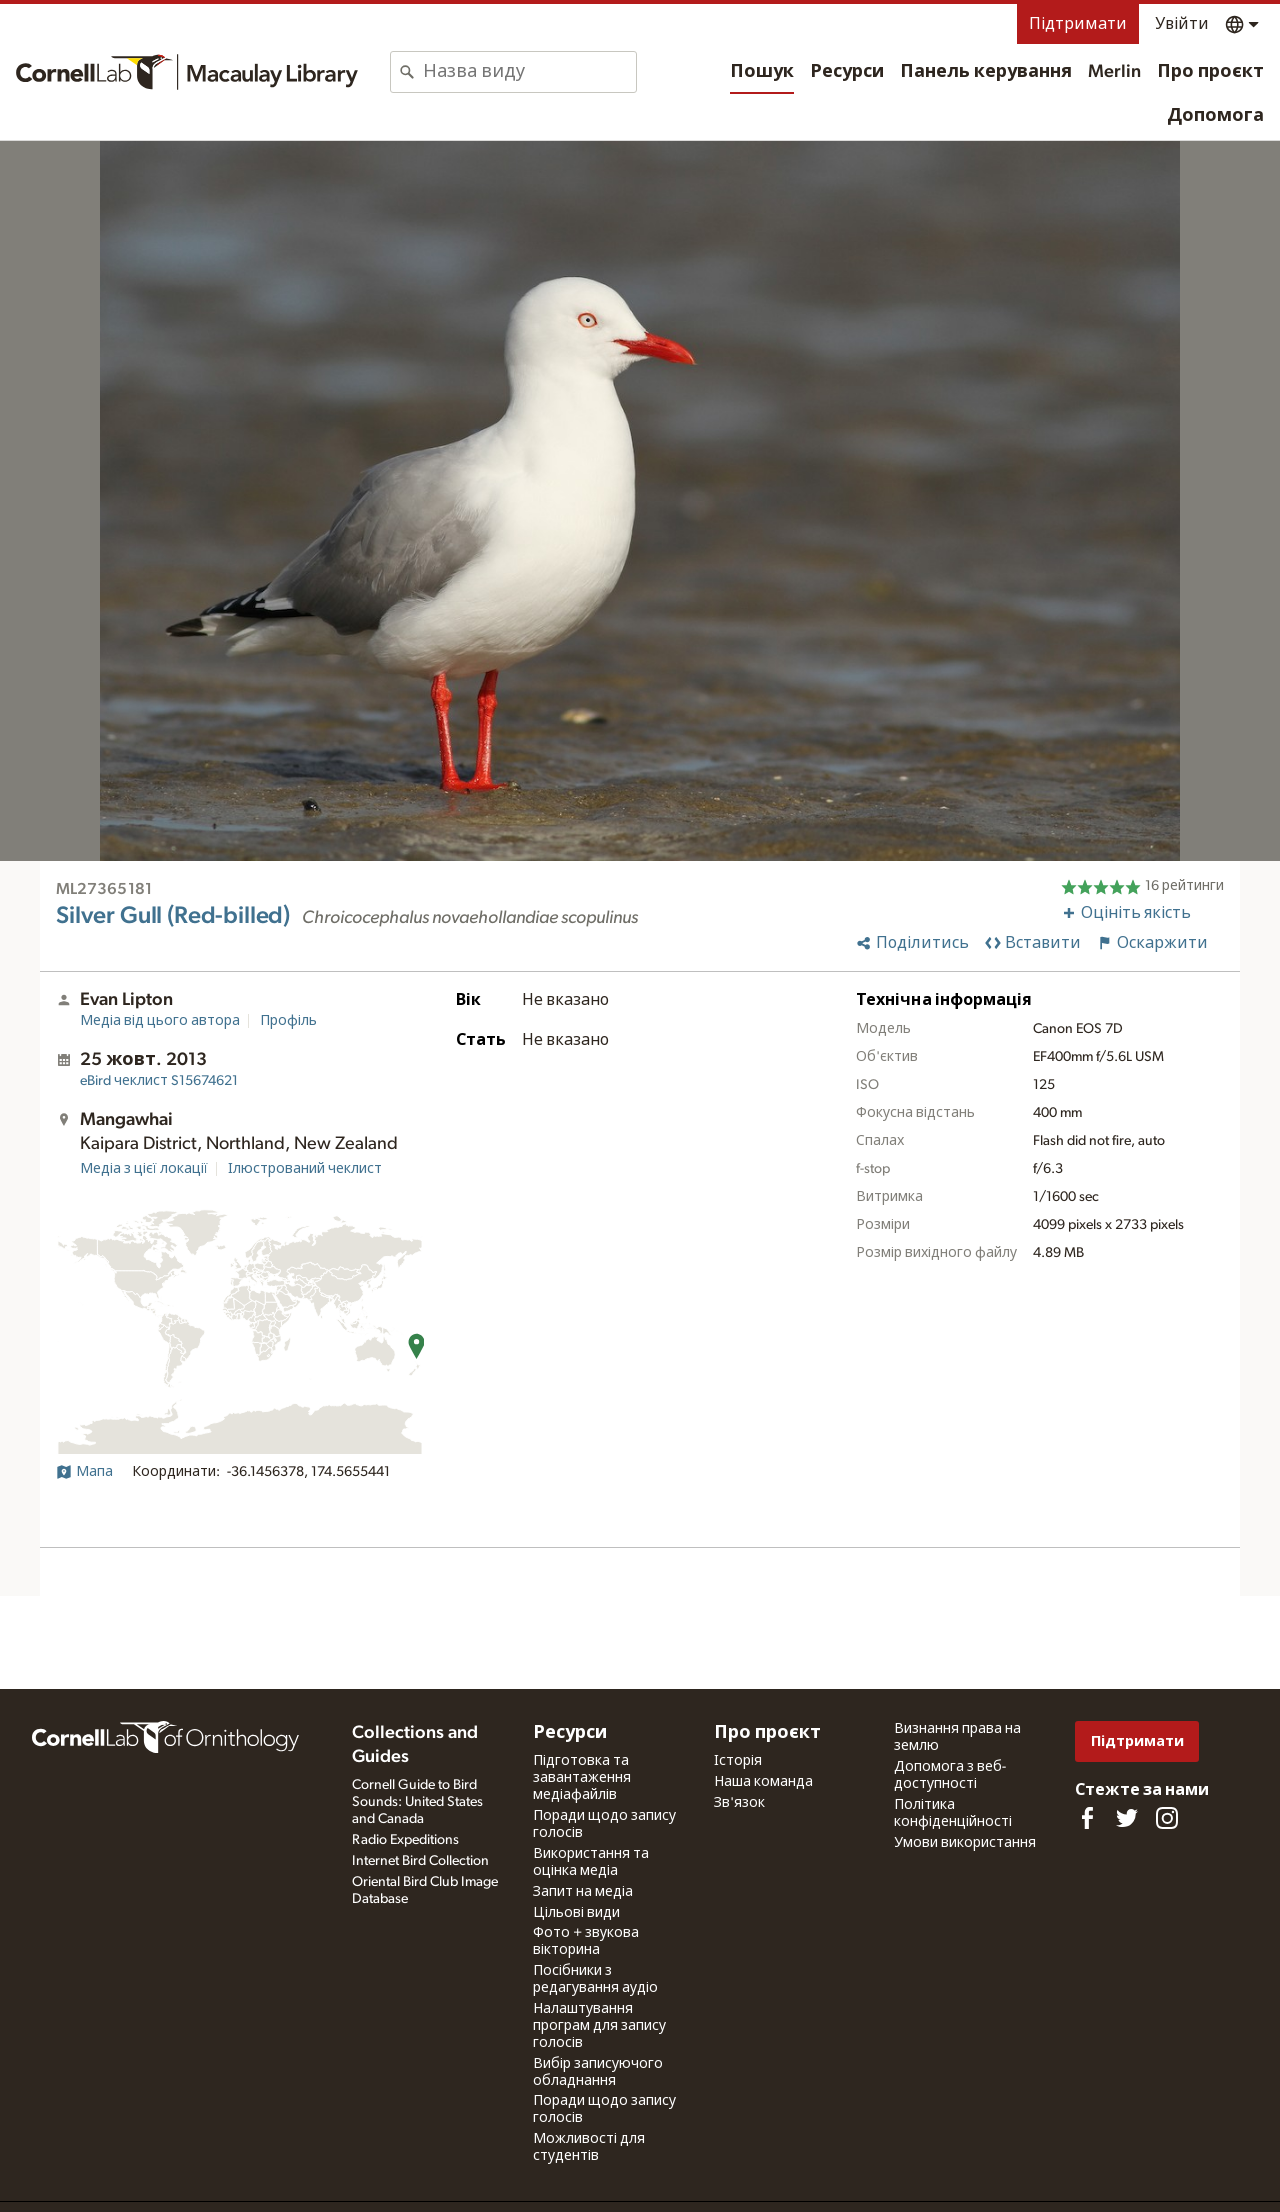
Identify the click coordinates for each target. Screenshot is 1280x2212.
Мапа (84, 1472)
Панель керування (986, 72)
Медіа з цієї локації (144, 1169)
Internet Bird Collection (420, 1861)
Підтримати (1078, 24)
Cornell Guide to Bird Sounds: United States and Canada (417, 1802)
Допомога (1215, 116)
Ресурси (847, 72)
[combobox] (529, 72)
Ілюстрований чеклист (305, 1169)
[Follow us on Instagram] (1167, 1818)
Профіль (288, 1021)
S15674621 (159, 1081)
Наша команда (763, 1782)
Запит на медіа (583, 1892)
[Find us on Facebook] (1087, 1818)
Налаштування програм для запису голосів (599, 2026)
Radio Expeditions (405, 1840)
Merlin (1114, 72)
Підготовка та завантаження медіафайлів (582, 1778)
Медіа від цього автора (160, 1021)
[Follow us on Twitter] (1127, 1818)
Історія (738, 1761)
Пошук (762, 72)
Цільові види (576, 1913)
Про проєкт (1210, 72)
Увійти (1182, 24)
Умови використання (965, 1843)
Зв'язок (739, 1803)
